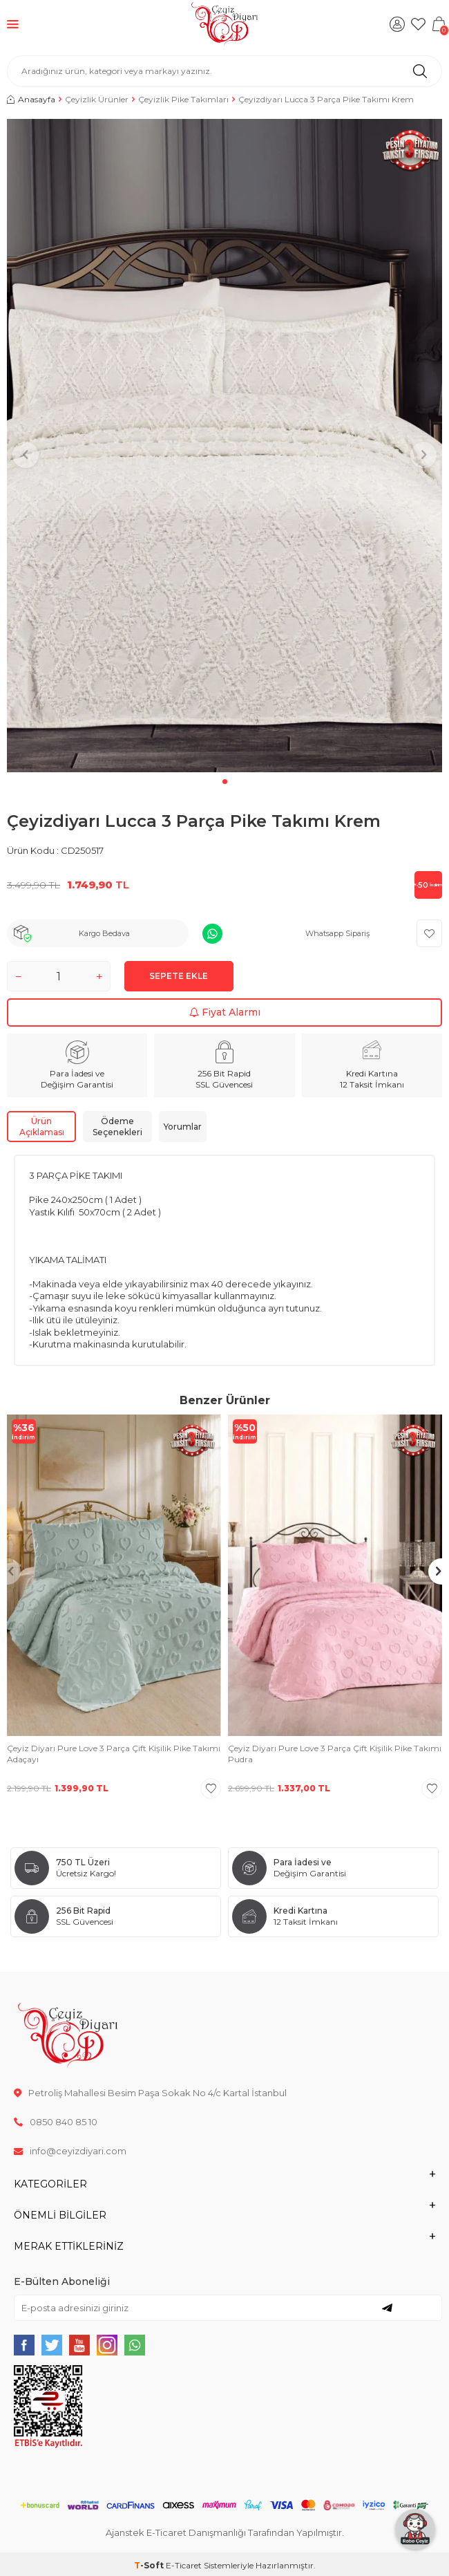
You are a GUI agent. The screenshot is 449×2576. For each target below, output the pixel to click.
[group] (224, 445)
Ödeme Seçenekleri (117, 1126)
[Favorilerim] (418, 24)
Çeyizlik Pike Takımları (183, 99)
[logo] (225, 24)
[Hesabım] (397, 24)
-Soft (150, 2565)
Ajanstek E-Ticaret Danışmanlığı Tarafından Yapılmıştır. (225, 2532)
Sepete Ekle (178, 976)
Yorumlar (183, 1126)
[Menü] (13, 24)
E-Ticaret (184, 2565)
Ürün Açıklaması (41, 1126)
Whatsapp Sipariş (337, 933)
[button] (224, 781)
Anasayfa (31, 99)
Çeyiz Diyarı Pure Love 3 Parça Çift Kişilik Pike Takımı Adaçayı (113, 1753)
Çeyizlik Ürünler (96, 99)
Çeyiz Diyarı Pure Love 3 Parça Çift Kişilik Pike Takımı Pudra (334, 1753)
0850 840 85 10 (55, 2121)
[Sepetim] (438, 24)
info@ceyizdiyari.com (70, 2150)
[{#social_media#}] (24, 2345)
